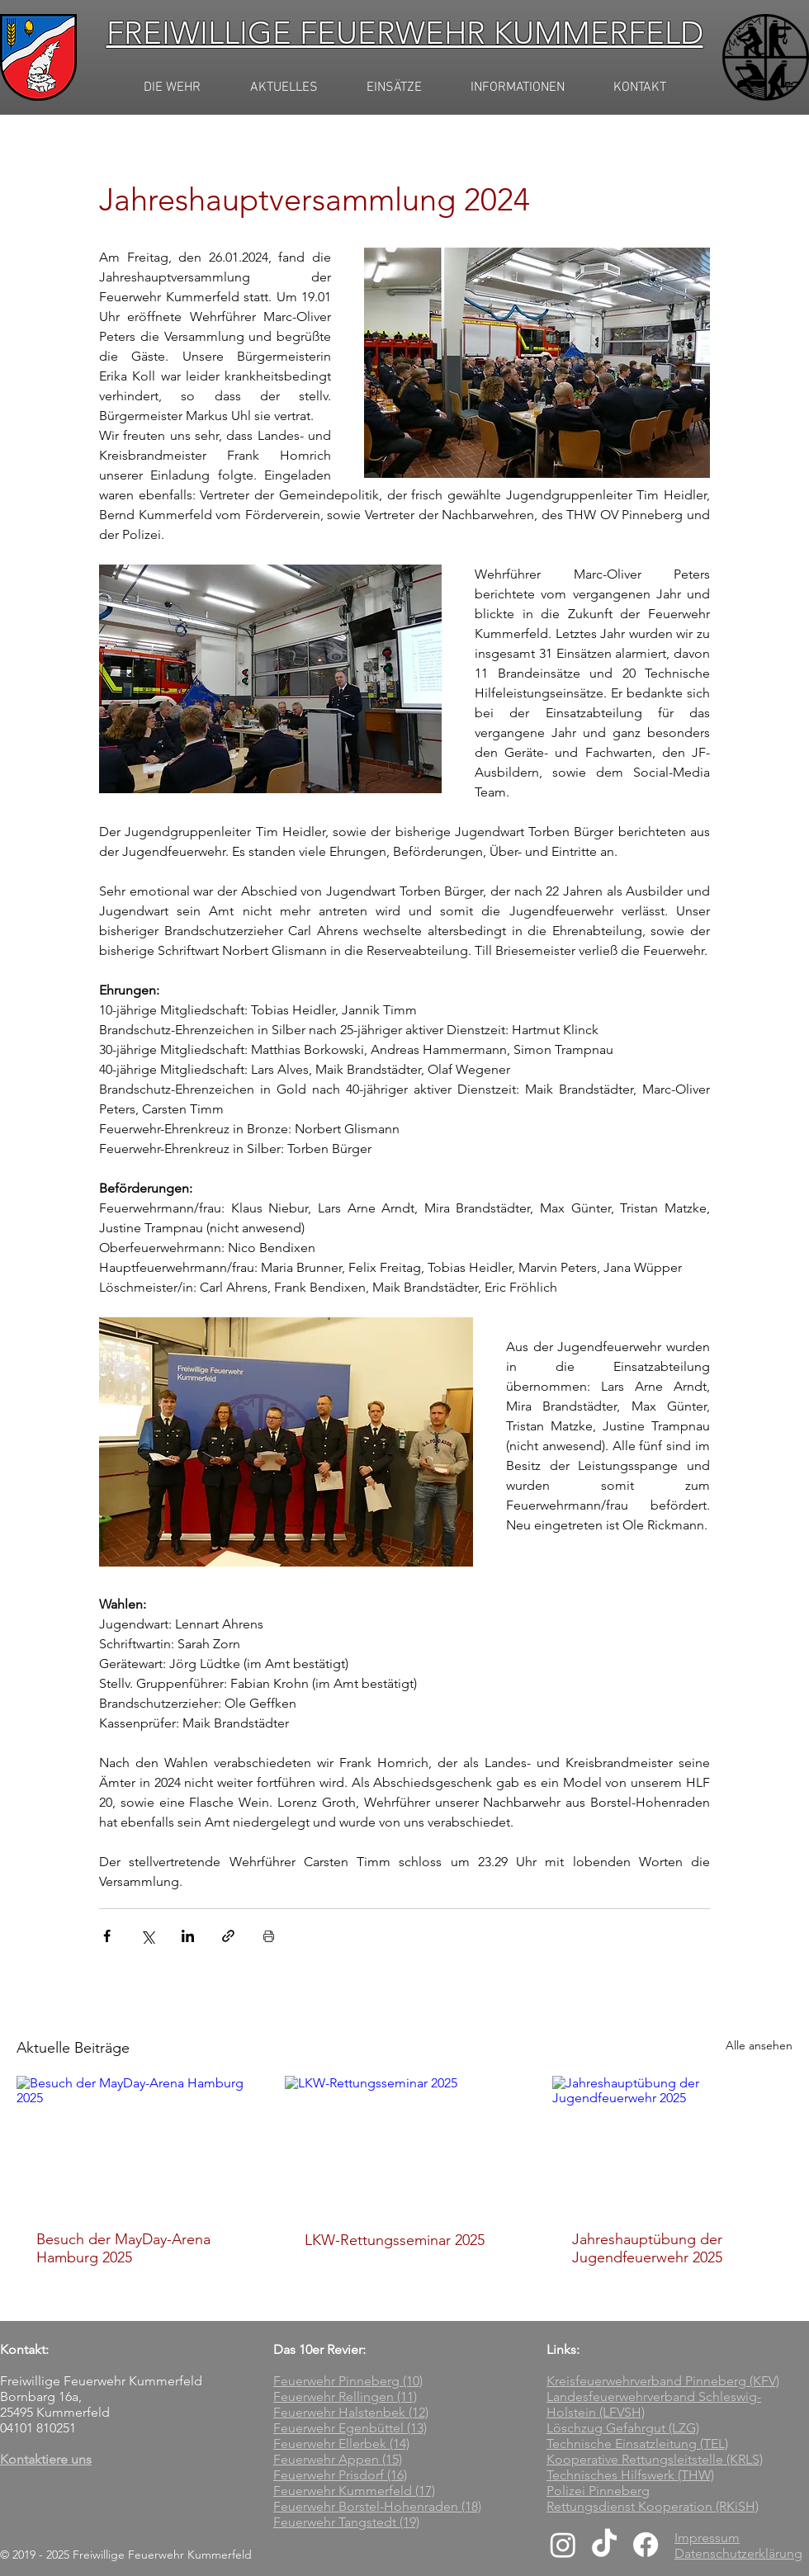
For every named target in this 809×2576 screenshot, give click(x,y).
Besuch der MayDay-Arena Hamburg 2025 (123, 2248)
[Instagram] (563, 2544)
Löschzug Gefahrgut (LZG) (622, 2428)
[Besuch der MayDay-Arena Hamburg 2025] (137, 2143)
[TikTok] (604, 2544)
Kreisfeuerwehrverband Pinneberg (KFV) (662, 2381)
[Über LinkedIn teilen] (188, 1936)
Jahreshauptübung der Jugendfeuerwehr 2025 (647, 2248)
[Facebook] (645, 2544)
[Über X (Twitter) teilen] (147, 1936)
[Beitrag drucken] (269, 1936)
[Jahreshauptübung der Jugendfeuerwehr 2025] (672, 2143)
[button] (283, 88)
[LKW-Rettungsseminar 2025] (405, 2143)
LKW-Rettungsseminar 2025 (395, 2240)
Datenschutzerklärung (738, 2553)
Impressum (707, 2537)
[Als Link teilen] (228, 1936)
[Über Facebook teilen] (107, 1936)
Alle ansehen (759, 2045)
